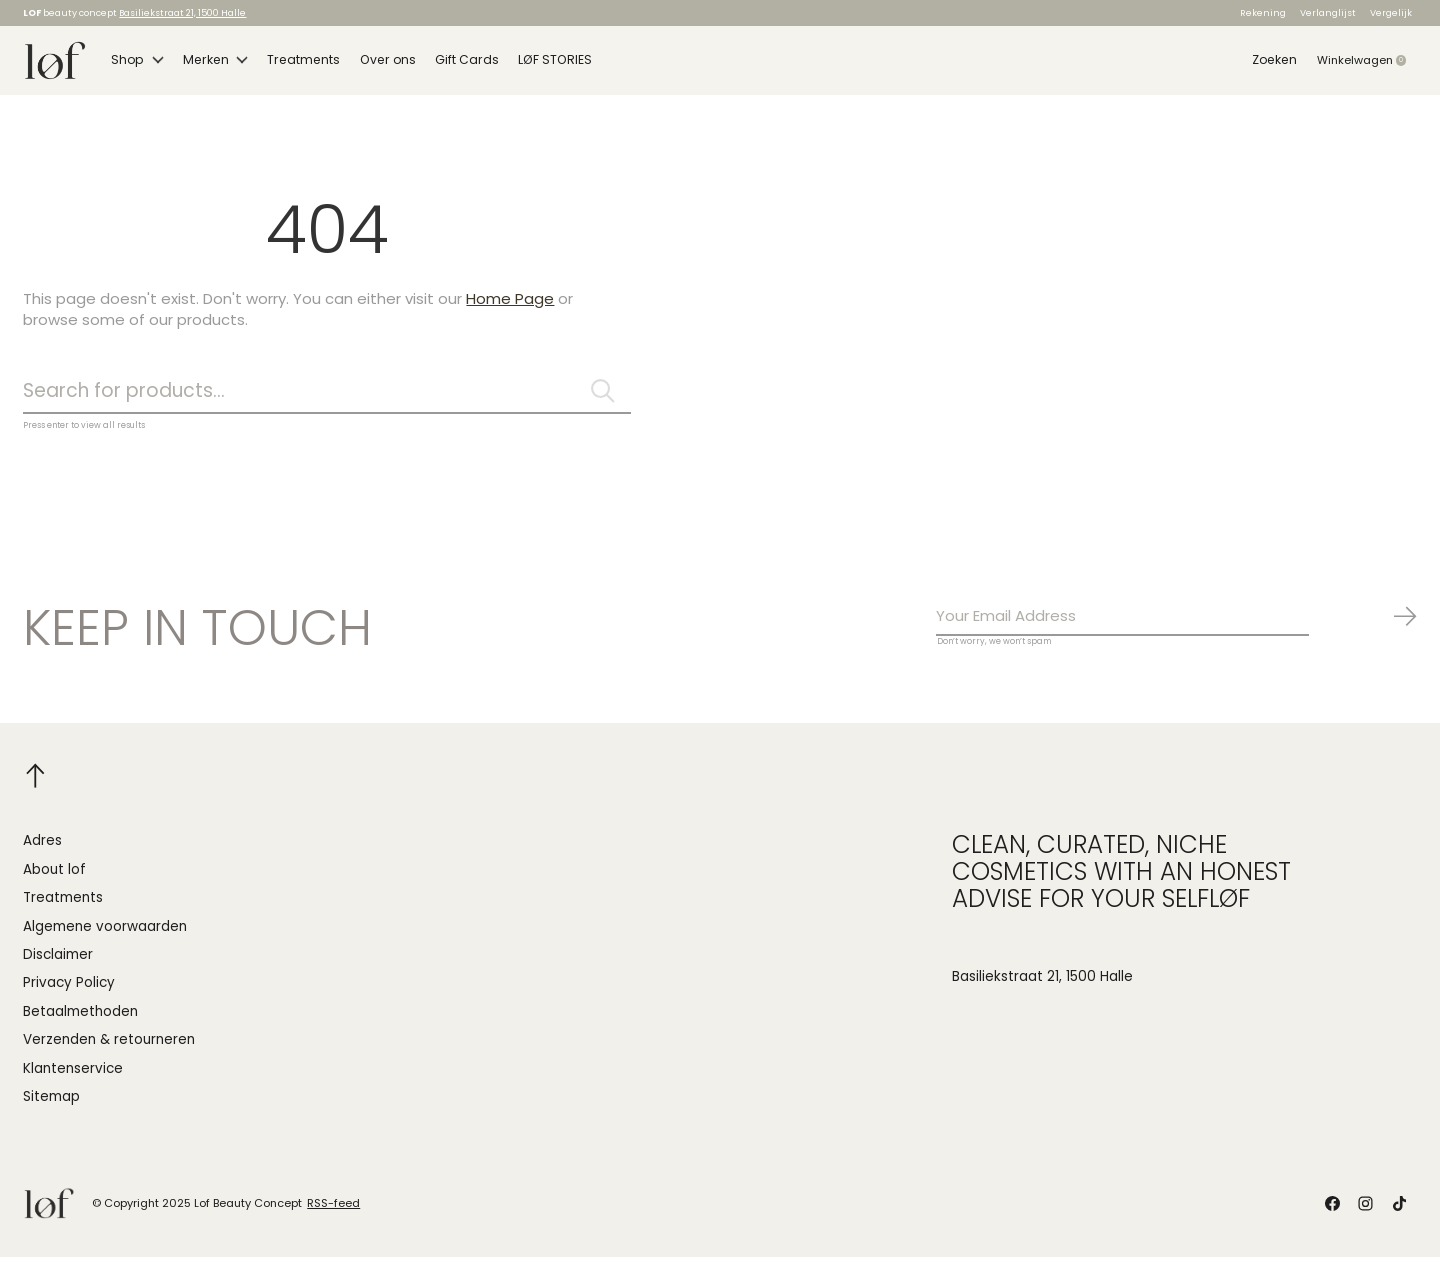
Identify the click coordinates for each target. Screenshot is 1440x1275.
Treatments (294, 66)
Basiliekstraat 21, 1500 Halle (182, 12)
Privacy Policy (69, 1000)
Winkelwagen (1367, 66)
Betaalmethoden (80, 1029)
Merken (210, 66)
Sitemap (51, 1114)
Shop (136, 66)
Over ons (372, 66)
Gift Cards (447, 66)
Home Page (510, 310)
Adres (42, 858)
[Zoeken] (327, 404)
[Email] (1177, 633)
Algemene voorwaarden (105, 943)
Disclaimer (58, 972)
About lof (54, 887)
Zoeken (1275, 66)
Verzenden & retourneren (109, 1057)
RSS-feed (333, 1221)
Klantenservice (73, 1086)
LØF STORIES (532, 66)
